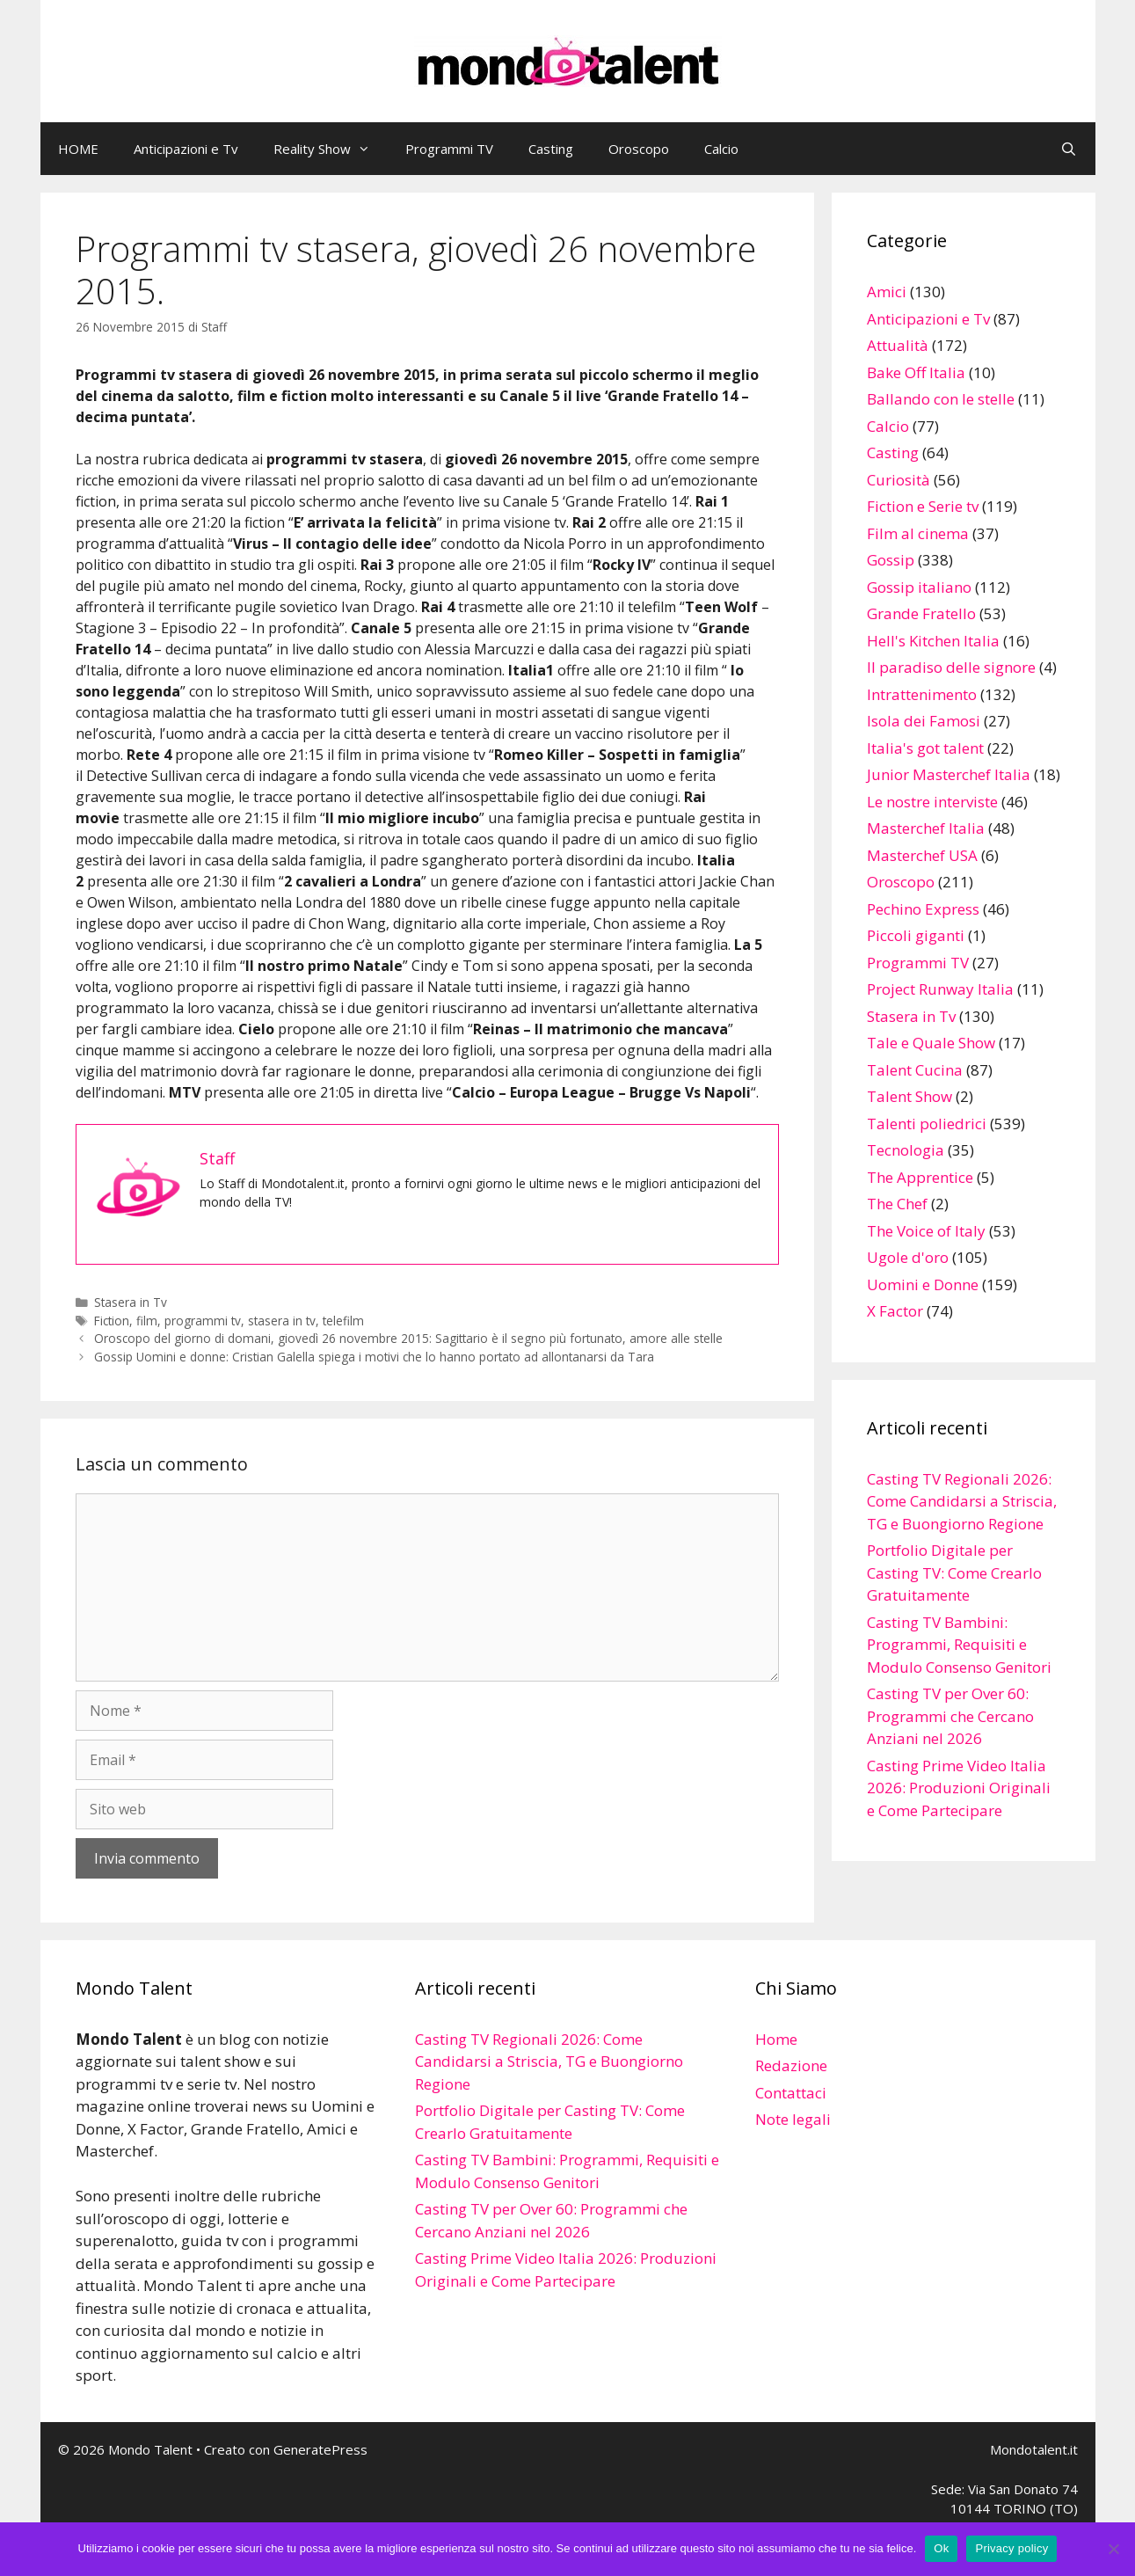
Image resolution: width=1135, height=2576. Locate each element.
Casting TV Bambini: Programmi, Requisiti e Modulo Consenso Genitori (959, 1644)
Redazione (791, 2065)
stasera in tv (282, 1320)
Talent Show (909, 1096)
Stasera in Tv (130, 1302)
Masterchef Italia (926, 828)
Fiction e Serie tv (923, 506)
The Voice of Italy (926, 1231)
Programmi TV (449, 148)
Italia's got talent (925, 748)
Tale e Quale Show (931, 1043)
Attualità (897, 345)
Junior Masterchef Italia (948, 774)
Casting (550, 148)
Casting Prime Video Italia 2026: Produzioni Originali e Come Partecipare (959, 1788)
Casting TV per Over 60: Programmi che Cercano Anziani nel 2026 (950, 1715)
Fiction (111, 1320)
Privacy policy (1011, 2548)
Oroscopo (638, 148)
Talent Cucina (915, 1070)
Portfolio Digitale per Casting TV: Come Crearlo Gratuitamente (954, 1572)
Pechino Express (923, 909)
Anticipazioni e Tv (186, 148)
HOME (78, 148)
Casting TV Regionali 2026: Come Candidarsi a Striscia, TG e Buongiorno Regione (962, 1501)
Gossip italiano (919, 587)
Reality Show (330, 148)
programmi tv (202, 1320)
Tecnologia (905, 1150)
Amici (886, 291)
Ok (941, 2548)
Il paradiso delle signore (951, 667)
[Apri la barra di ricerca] (1069, 148)
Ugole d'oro (908, 1257)
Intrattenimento (922, 694)
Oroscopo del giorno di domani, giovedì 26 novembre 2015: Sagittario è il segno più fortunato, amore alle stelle (408, 1338)
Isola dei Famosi (923, 721)
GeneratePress (320, 2449)
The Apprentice (920, 1177)
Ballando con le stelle (941, 399)
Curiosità (898, 480)
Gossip (890, 560)
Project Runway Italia (940, 989)
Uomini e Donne (923, 1284)
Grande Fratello (921, 613)
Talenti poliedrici (926, 1123)
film (146, 1320)
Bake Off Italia (916, 372)
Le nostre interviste (932, 802)
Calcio (721, 148)
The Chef (897, 1203)
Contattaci (790, 2093)
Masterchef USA (922, 855)
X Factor (895, 1311)
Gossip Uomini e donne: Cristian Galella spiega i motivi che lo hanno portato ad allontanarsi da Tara (374, 1356)
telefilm (343, 1320)
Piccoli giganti (915, 935)
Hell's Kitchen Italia (933, 641)
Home (776, 2039)
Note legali (793, 2119)
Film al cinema (918, 533)
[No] (1113, 2549)
